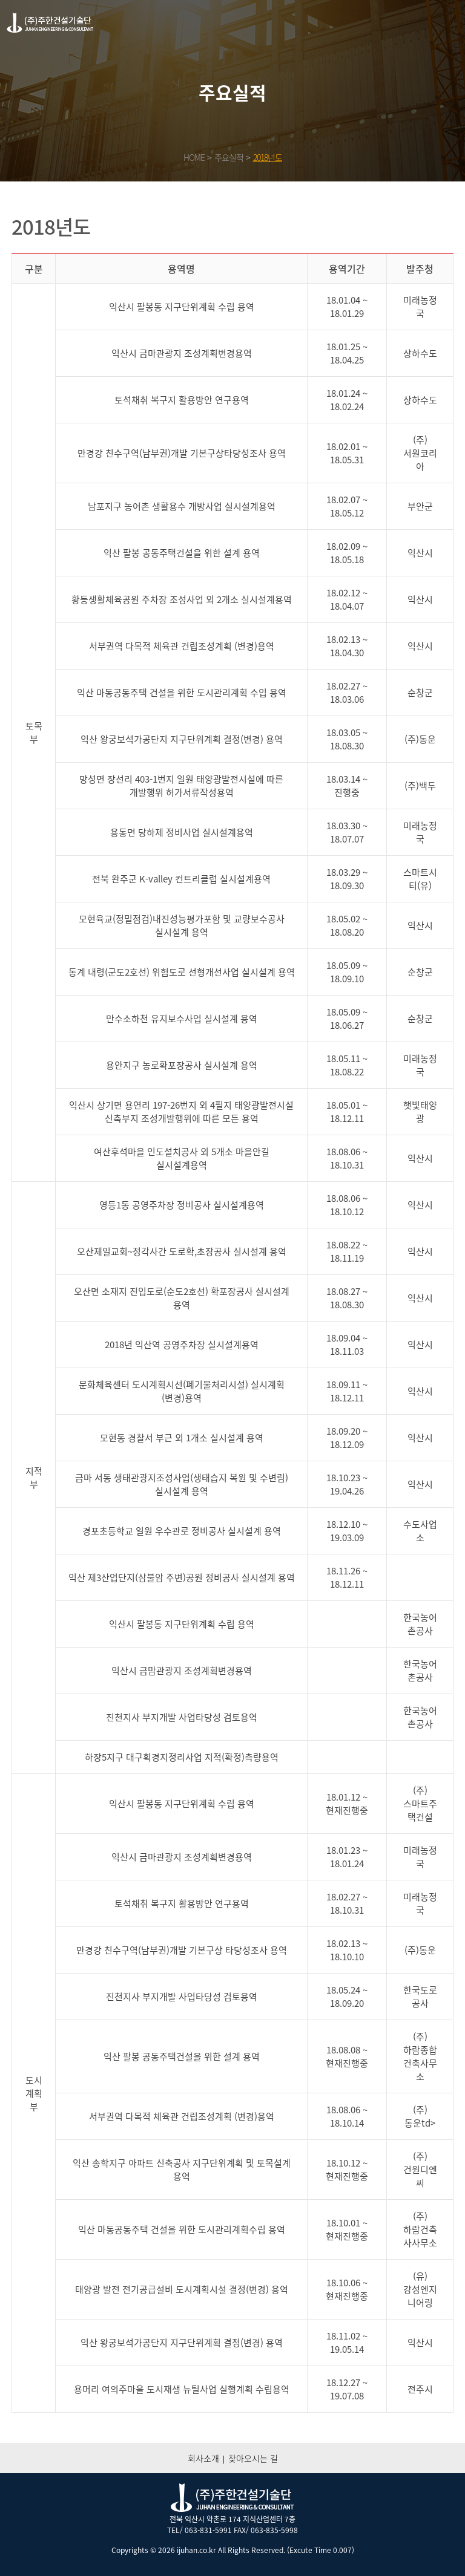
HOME (194, 157)
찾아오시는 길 (253, 2458)
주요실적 (228, 157)
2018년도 (267, 157)
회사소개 (203, 2458)
